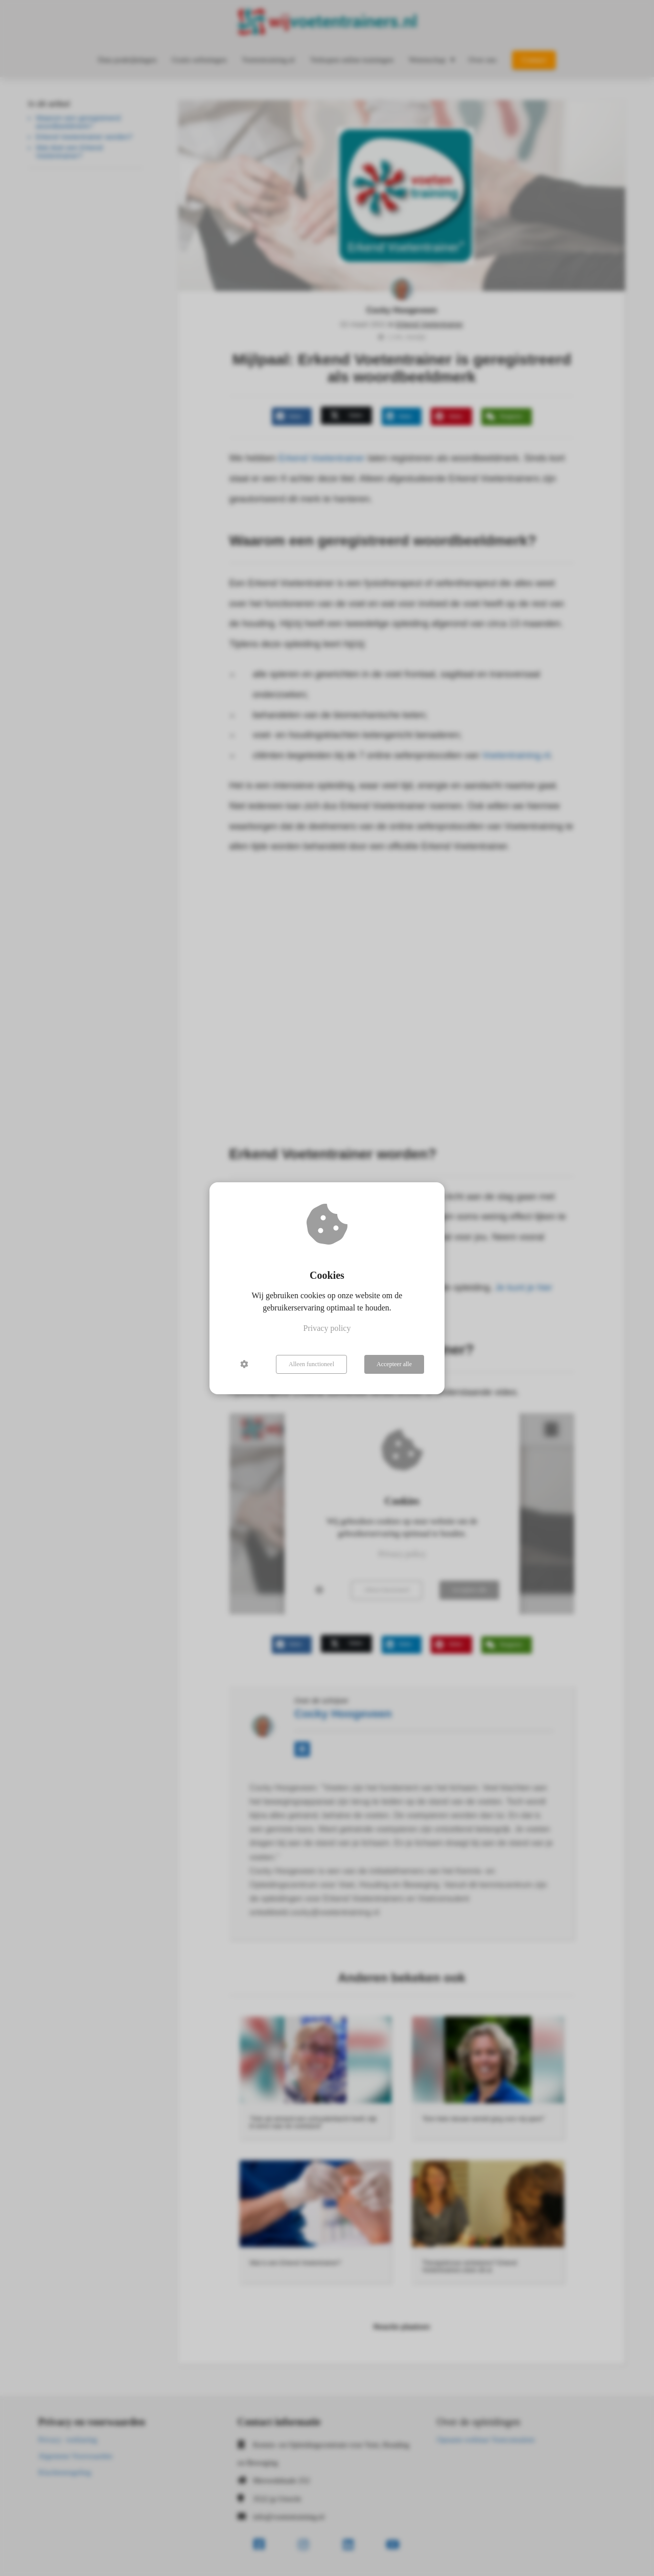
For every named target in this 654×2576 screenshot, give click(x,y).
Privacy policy (327, 1328)
